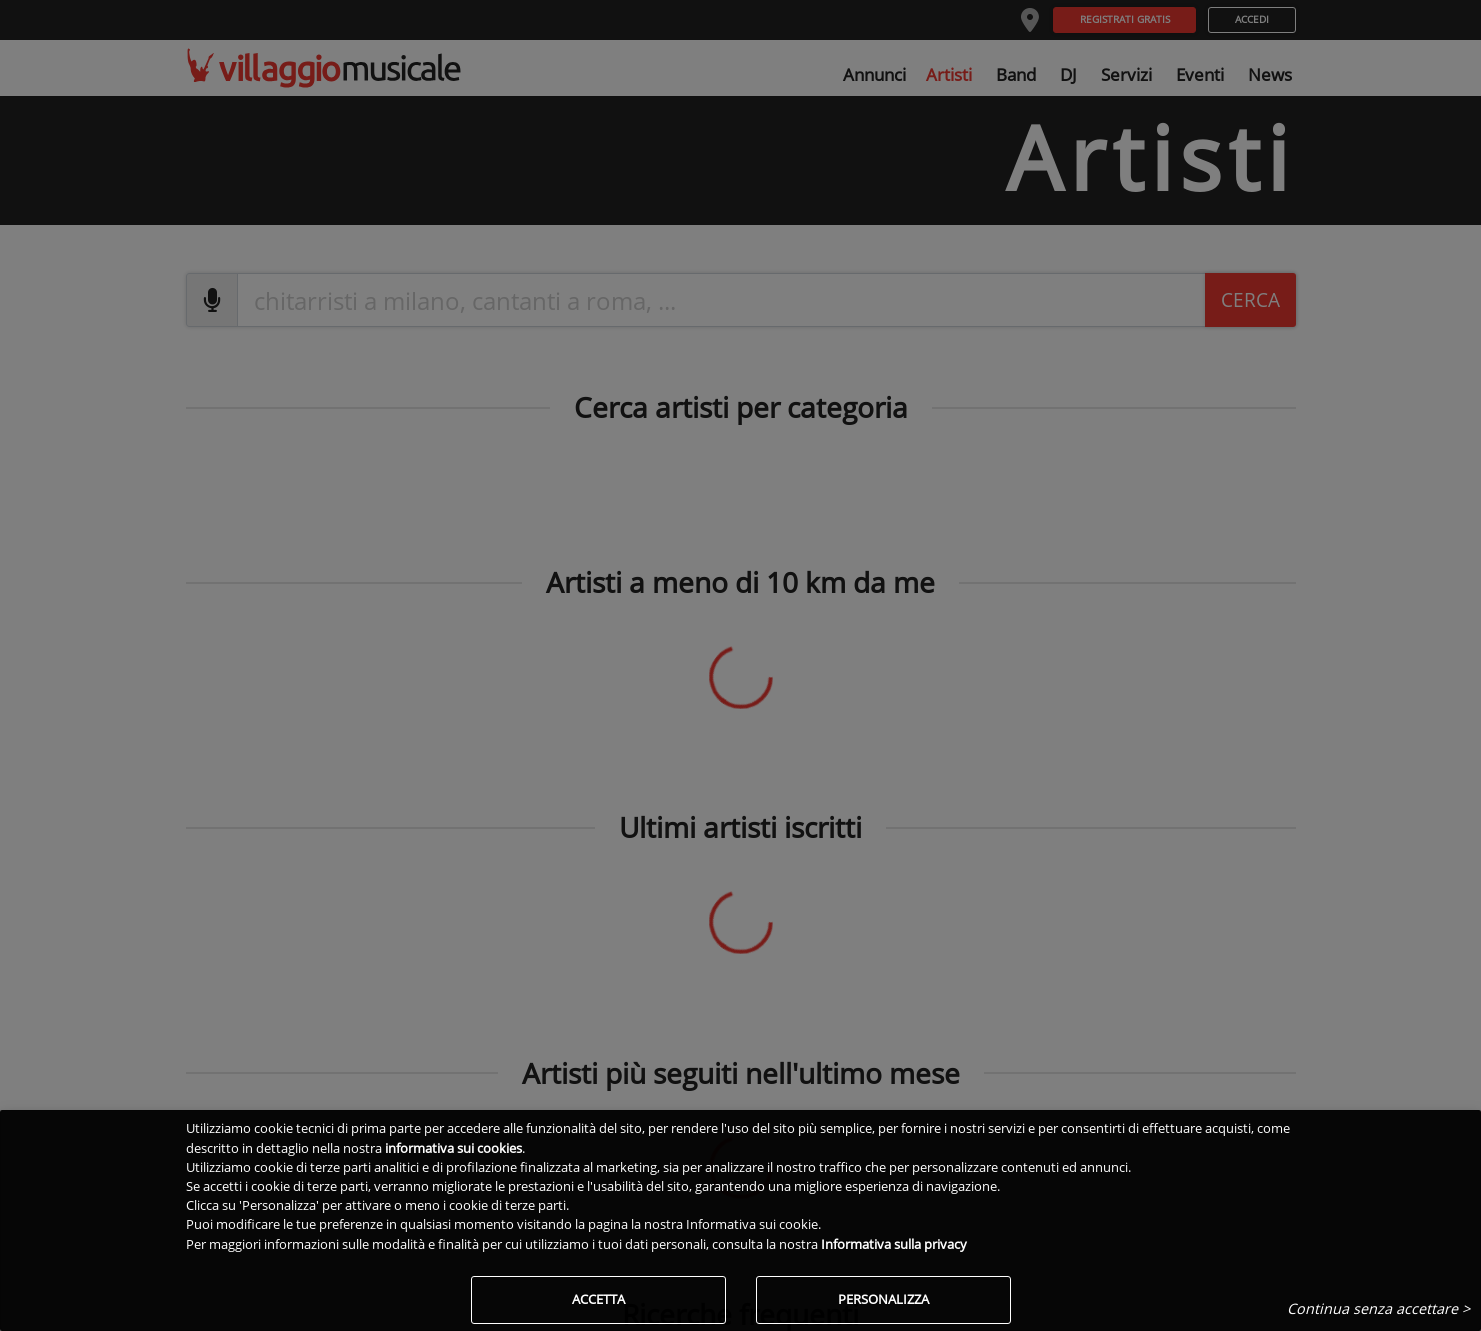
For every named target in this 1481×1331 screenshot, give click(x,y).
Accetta (598, 1299)
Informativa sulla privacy (894, 1244)
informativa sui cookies (453, 1148)
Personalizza (883, 1299)
